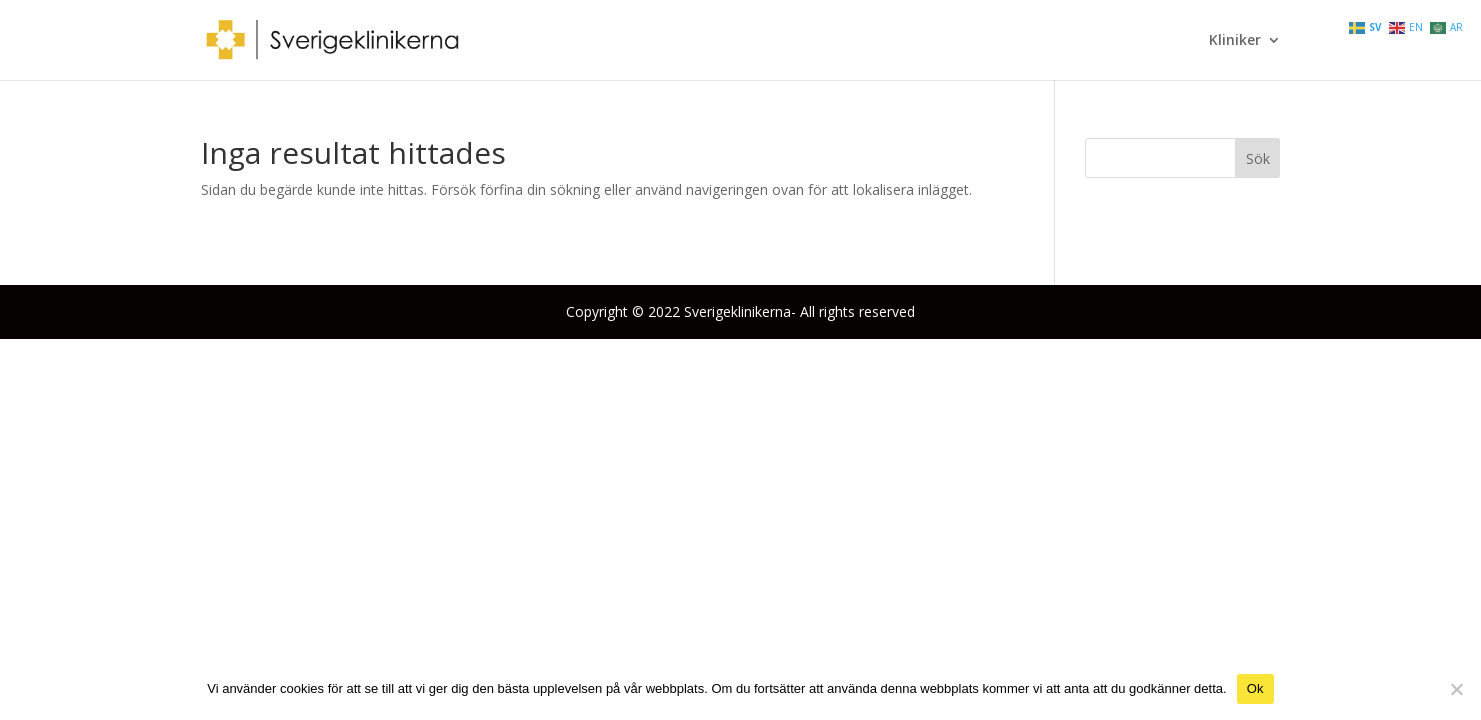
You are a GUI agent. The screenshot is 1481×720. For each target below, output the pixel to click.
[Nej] (1456, 689)
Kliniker (1235, 41)
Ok (1255, 688)
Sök (1258, 158)
